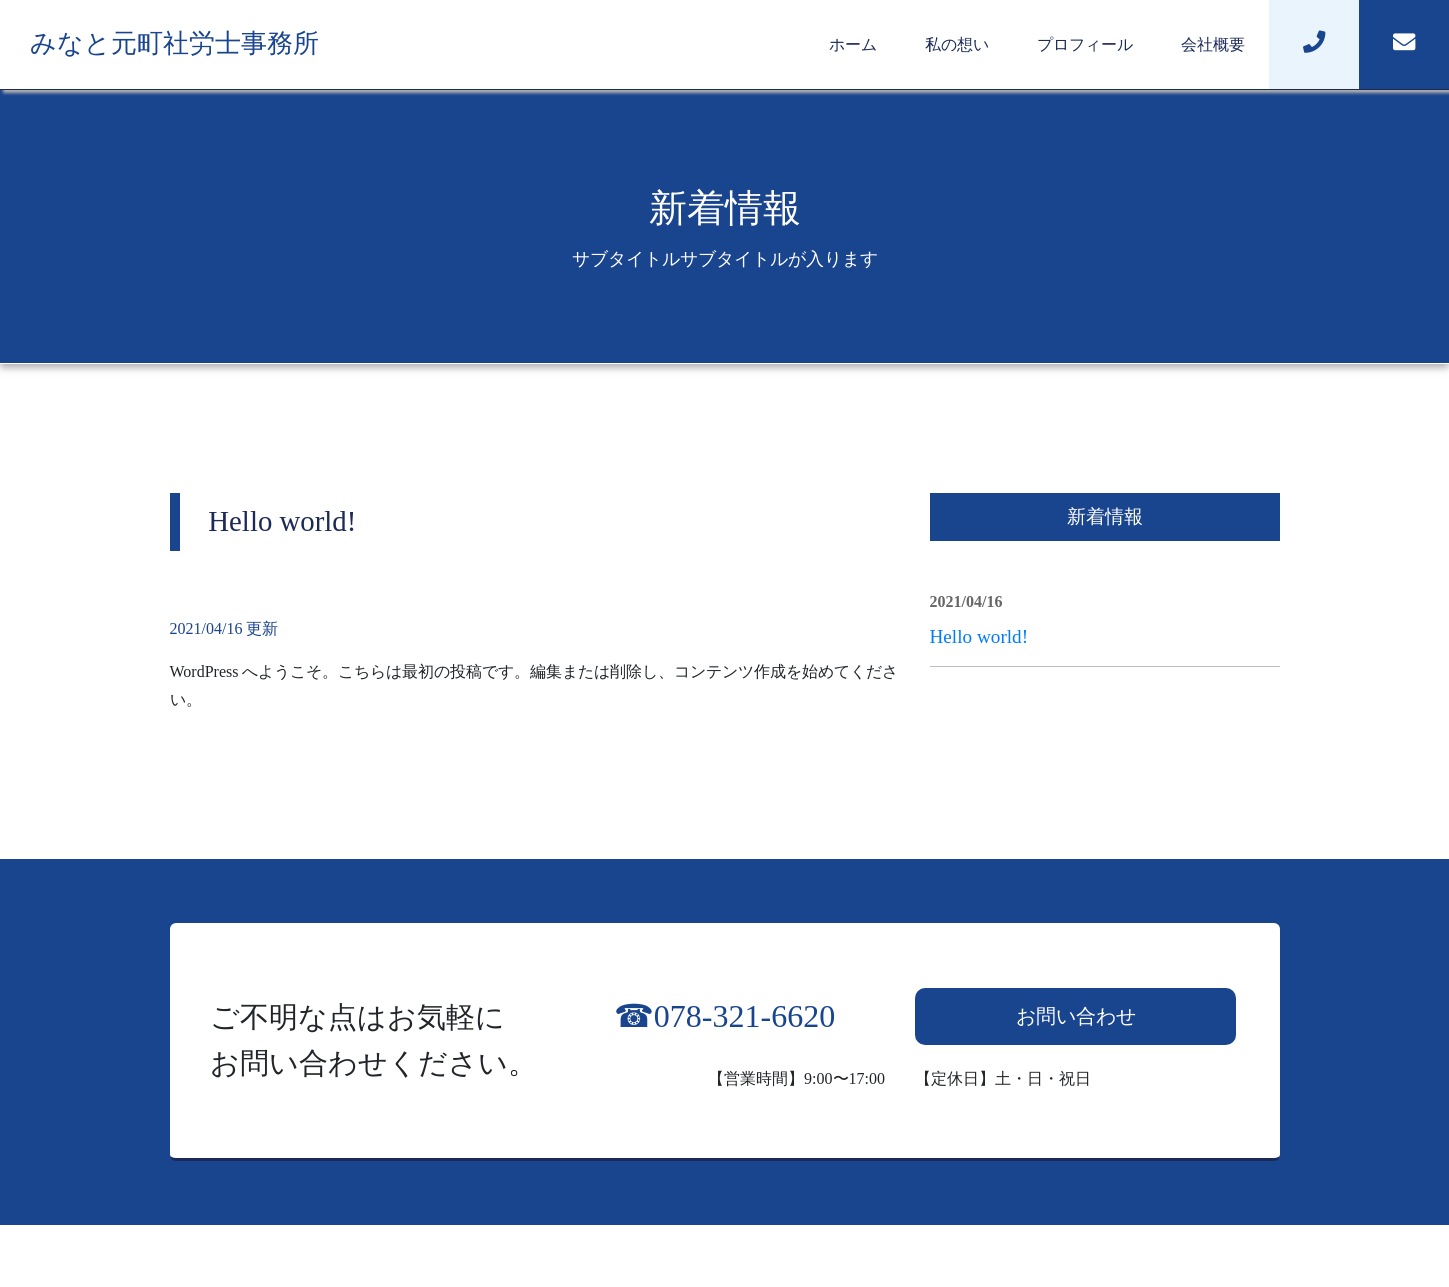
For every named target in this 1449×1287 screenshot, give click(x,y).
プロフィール (1085, 44)
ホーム (853, 44)
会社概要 (1213, 44)
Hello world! (979, 636)
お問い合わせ (1076, 1016)
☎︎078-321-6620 (724, 1016)
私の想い (957, 44)
